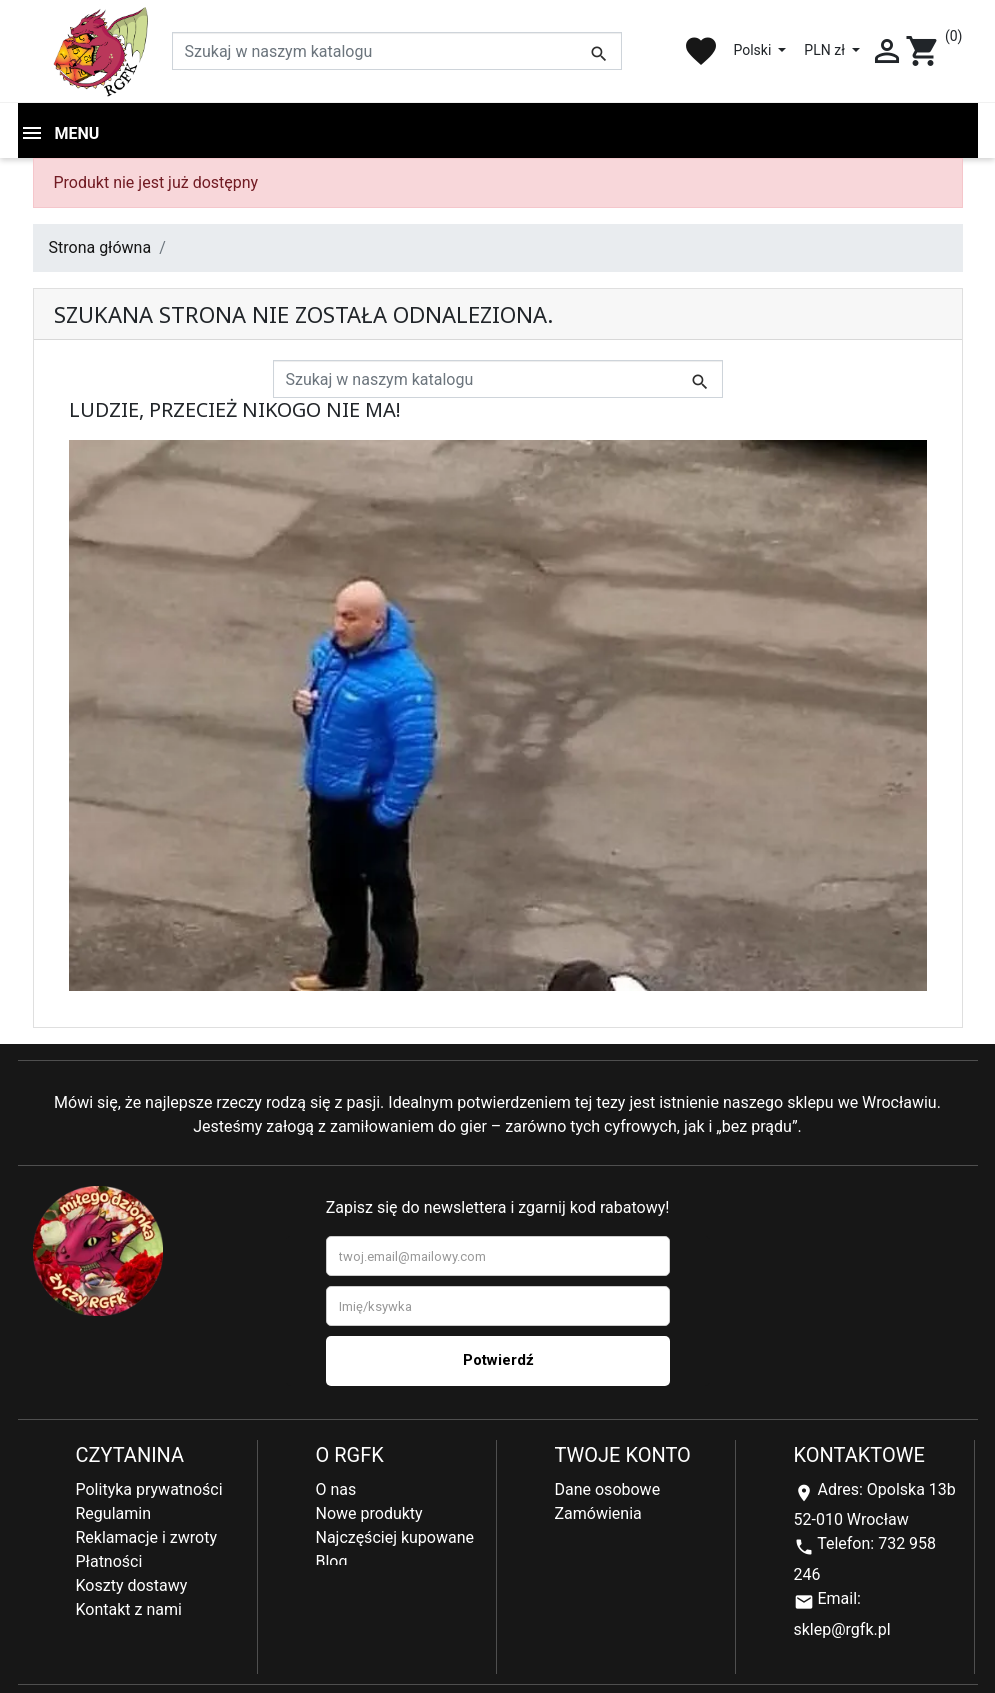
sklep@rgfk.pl (842, 1629)
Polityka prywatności (149, 1489)
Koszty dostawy (132, 1585)
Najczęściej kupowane (395, 1537)
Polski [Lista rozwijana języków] (753, 50)
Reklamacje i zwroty (146, 1537)
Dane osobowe (608, 1489)
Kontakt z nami (129, 1609)
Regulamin (114, 1513)
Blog (332, 1561)
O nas (336, 1489)
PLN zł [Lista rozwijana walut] (826, 50)
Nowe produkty (369, 1513)
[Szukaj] (397, 51)
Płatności (109, 1561)
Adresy (579, 1537)
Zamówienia (598, 1513)
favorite (701, 51)
